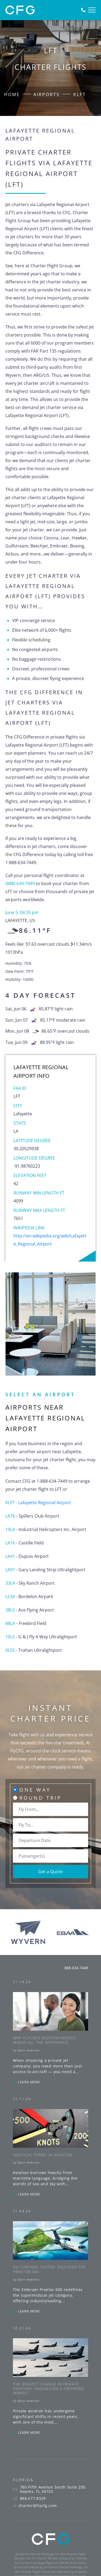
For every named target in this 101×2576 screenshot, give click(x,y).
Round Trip (40, 1798)
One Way (35, 1789)
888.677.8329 (33, 2498)
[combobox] (50, 1809)
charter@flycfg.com (37, 2506)
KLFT (79, 94)
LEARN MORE (29, 2082)
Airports (46, 94)
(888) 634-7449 (20, 883)
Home (12, 94)
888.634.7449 (76, 1967)
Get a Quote (50, 1872)
